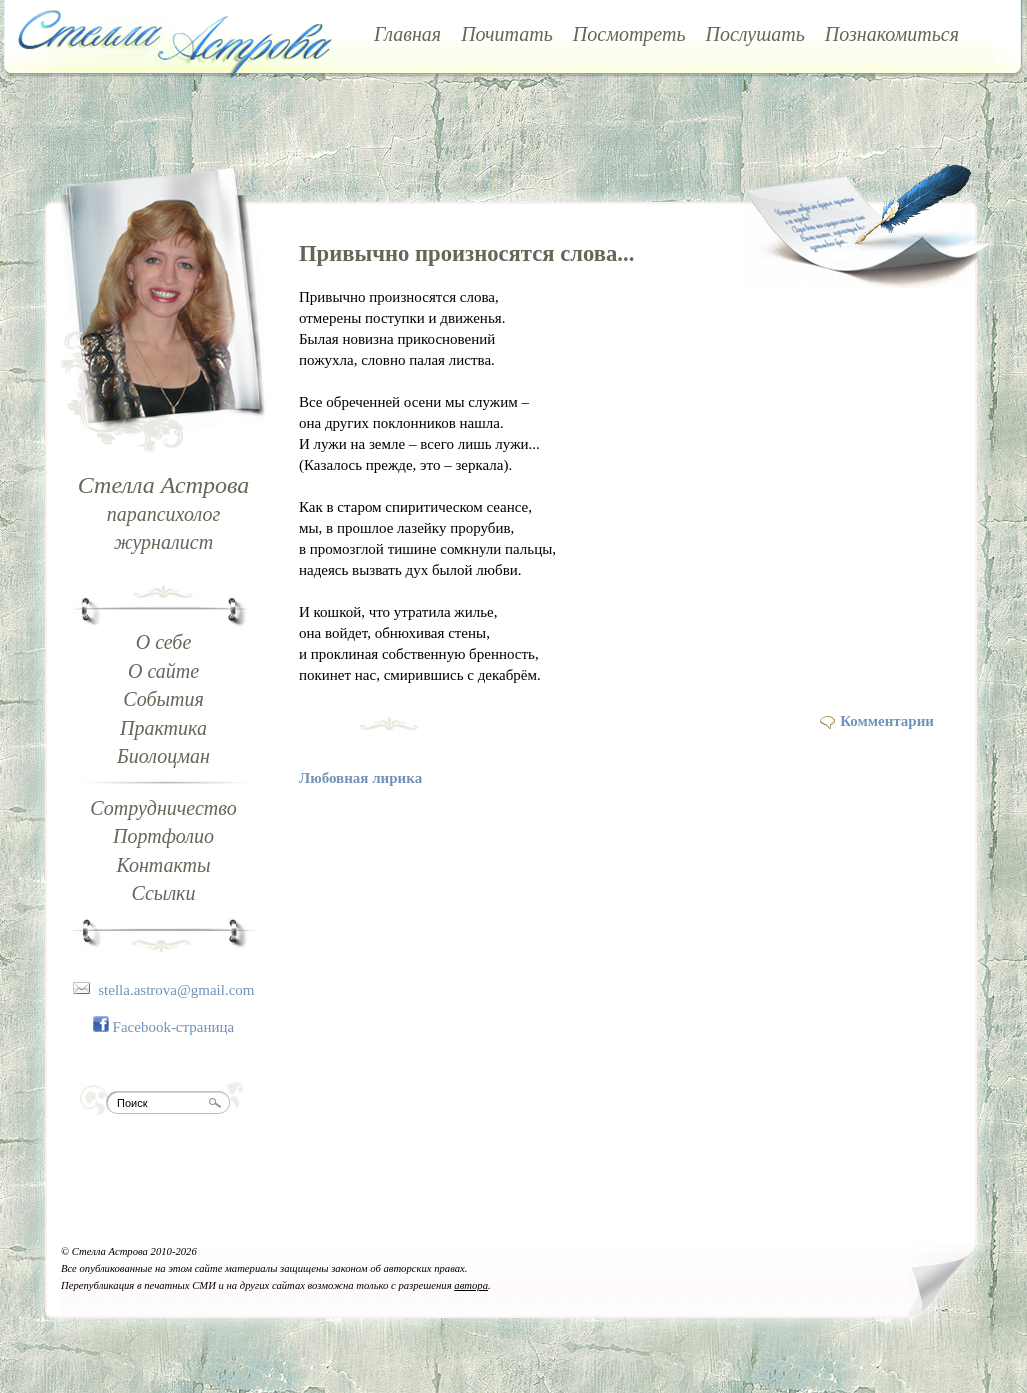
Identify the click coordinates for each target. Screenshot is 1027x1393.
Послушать (755, 34)
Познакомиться (892, 34)
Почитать (507, 34)
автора (471, 1285)
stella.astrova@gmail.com (176, 990)
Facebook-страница (174, 1027)
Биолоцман (163, 756)
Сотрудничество (163, 808)
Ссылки (164, 893)
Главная (407, 34)
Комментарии (887, 721)
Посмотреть (629, 34)
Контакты (163, 865)
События (163, 699)
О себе (164, 642)
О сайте (163, 671)
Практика (163, 728)
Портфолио (163, 836)
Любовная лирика (360, 778)
